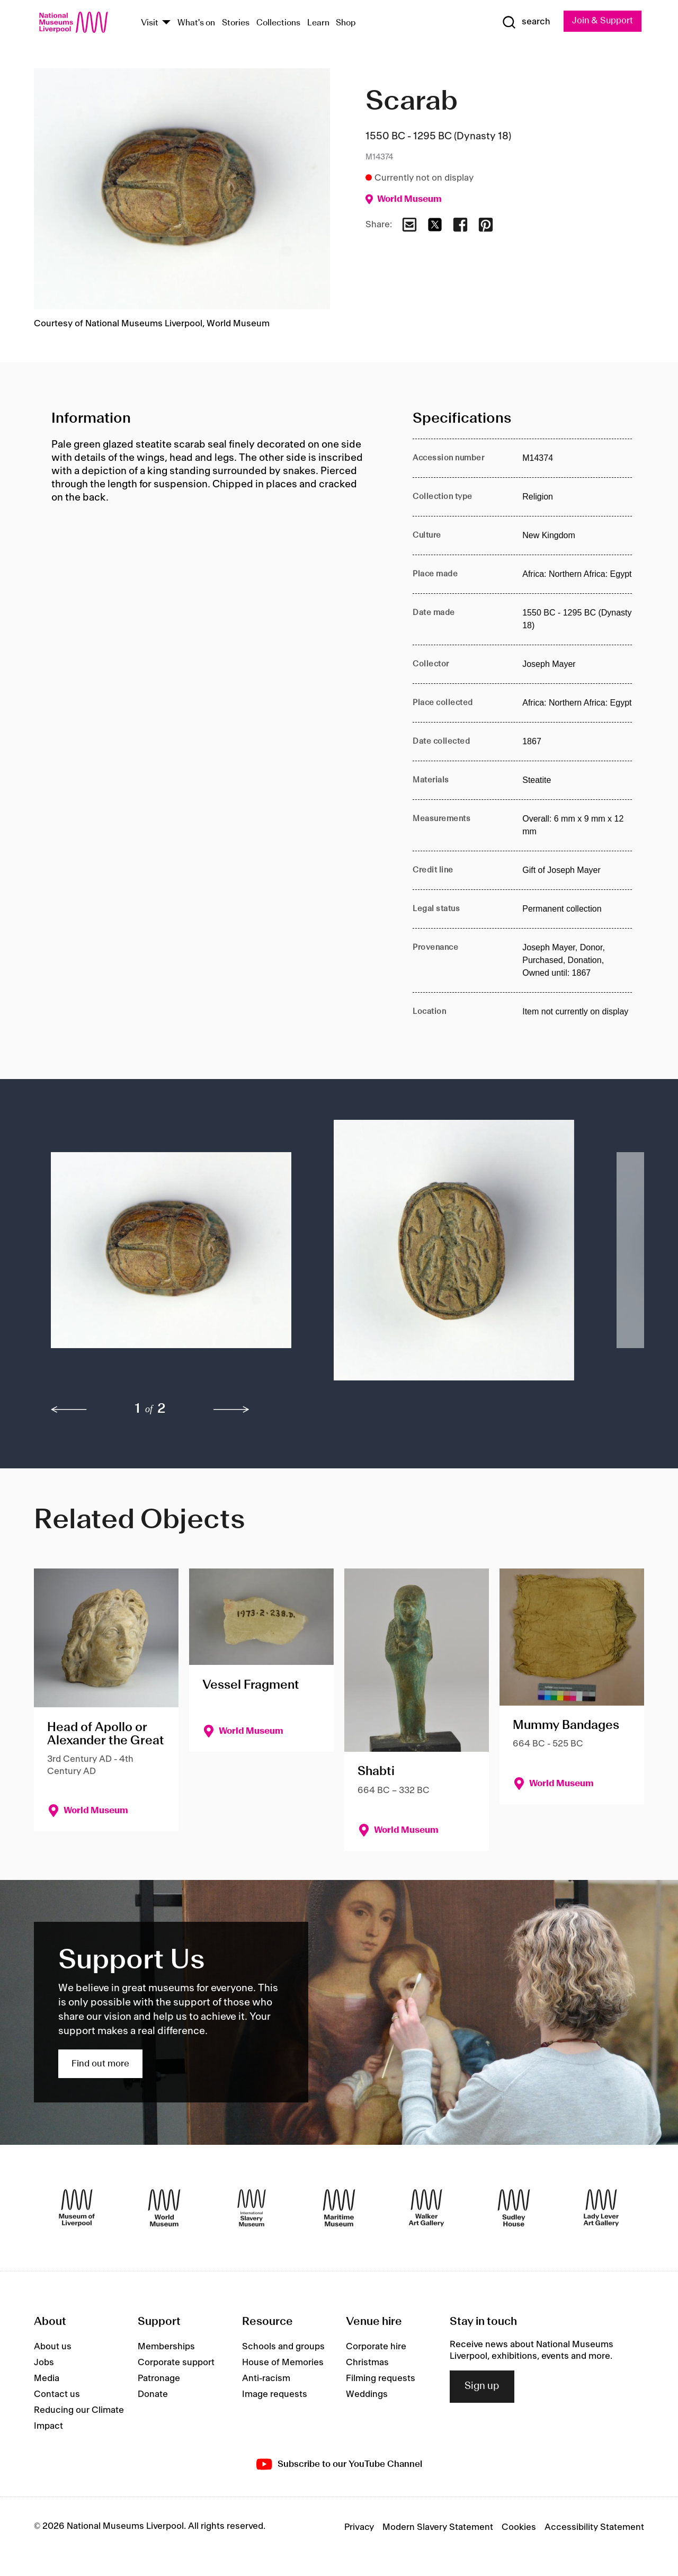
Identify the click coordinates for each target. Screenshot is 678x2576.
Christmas (367, 2362)
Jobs (44, 2362)
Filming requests (380, 2378)
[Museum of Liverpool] (77, 2207)
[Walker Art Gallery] (426, 2207)
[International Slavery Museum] (251, 2207)
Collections (278, 23)
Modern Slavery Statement (437, 2527)
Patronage (159, 2378)
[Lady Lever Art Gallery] (601, 2207)
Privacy (359, 2527)
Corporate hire (376, 2346)
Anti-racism (266, 2378)
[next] (231, 1410)
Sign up (482, 2387)
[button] (171, 1256)
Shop (346, 23)
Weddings (367, 2394)
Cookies (519, 2527)
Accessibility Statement (594, 2527)
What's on (196, 23)
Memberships (166, 2346)
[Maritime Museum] (339, 2207)
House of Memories (283, 2362)
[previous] (69, 1410)
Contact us (57, 2394)
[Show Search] (524, 22)
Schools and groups (283, 2346)
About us (53, 2346)
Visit (149, 23)
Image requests (274, 2394)
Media (46, 2378)
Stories (235, 23)
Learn (318, 23)
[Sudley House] (514, 2207)
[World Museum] (164, 2207)
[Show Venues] (166, 23)
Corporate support (176, 2362)
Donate (153, 2394)
